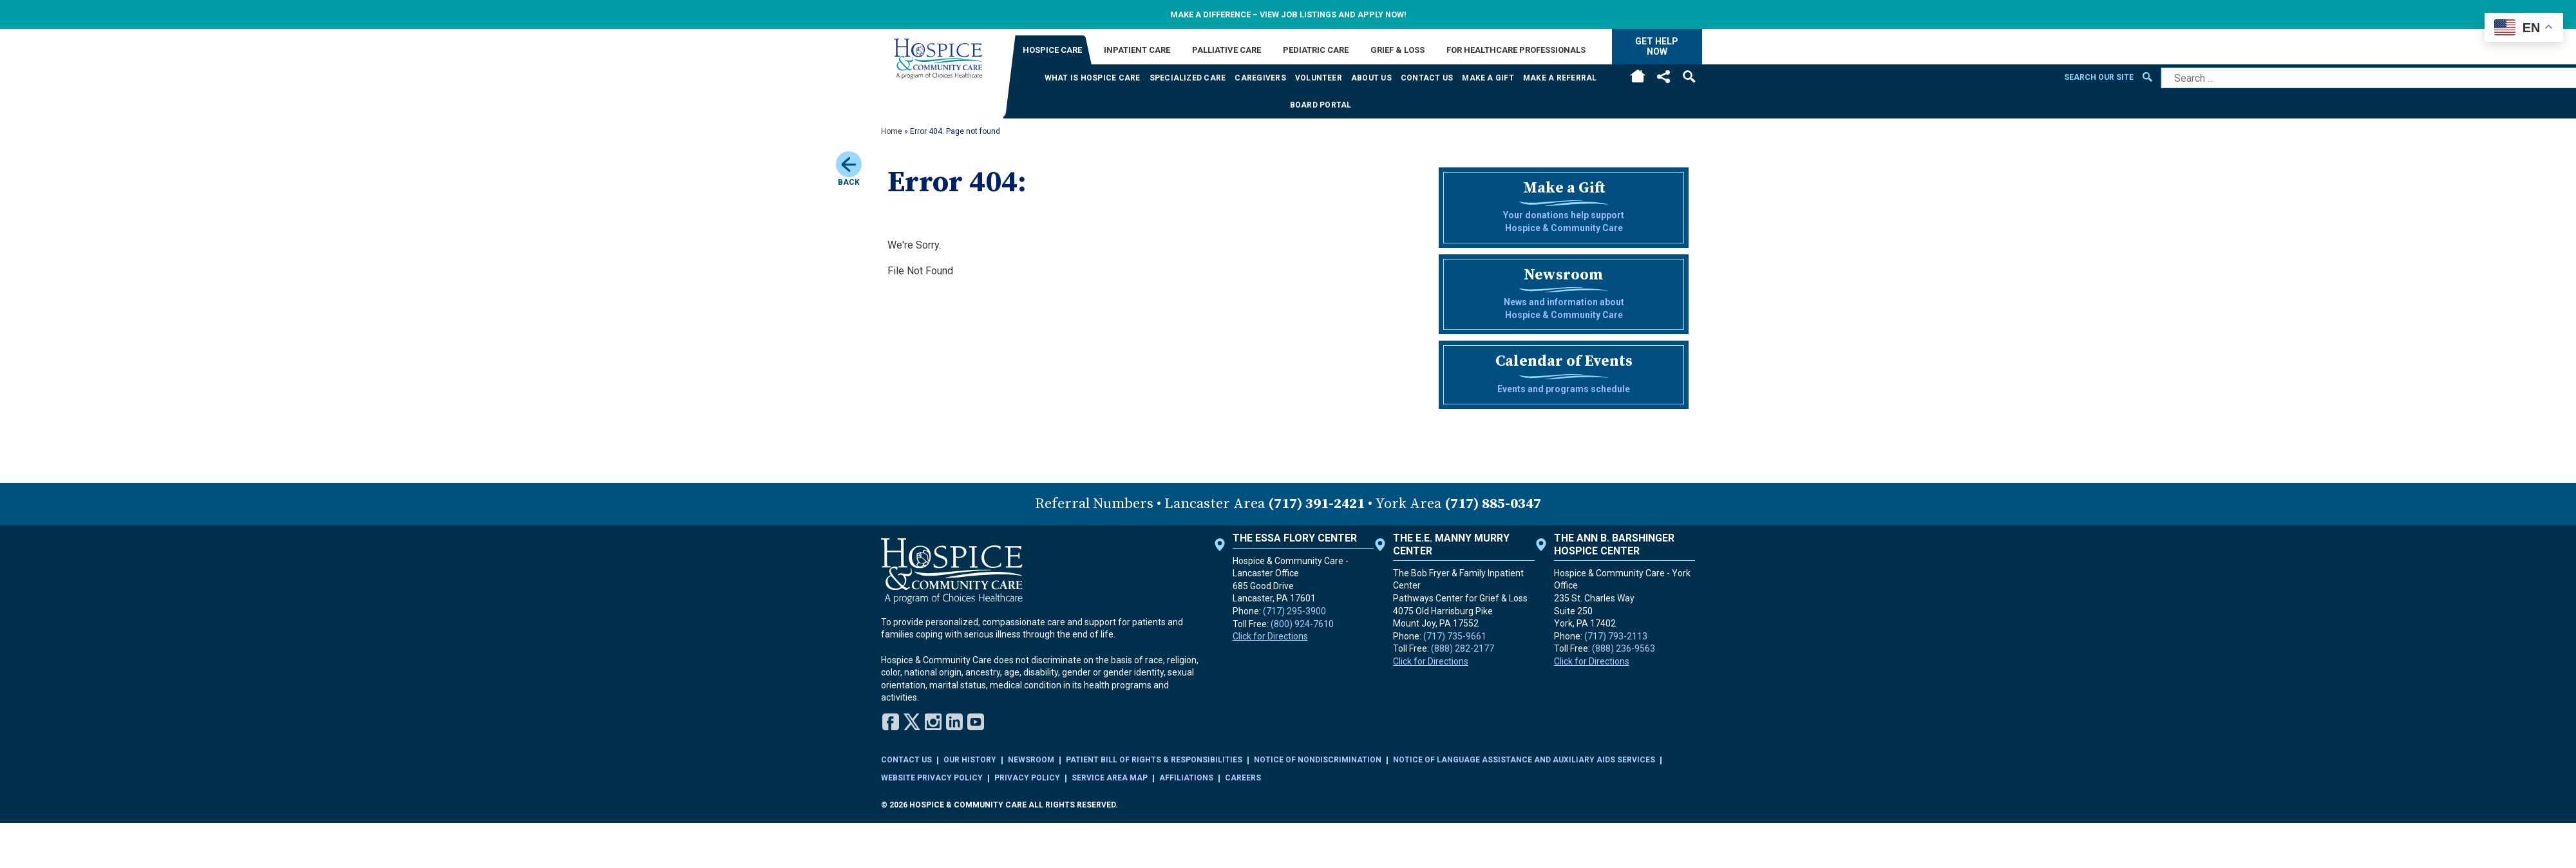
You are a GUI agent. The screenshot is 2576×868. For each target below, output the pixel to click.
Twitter (912, 721)
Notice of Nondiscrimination (1317, 759)
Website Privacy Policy (932, 777)
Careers (1243, 777)
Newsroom (1031, 759)
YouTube (975, 721)
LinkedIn (954, 721)
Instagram (933, 721)
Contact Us (1427, 77)
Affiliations (1186, 777)
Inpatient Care (1137, 50)
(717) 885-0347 (1492, 504)
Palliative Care (1226, 50)
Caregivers (1260, 77)
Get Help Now (1656, 46)
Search (1689, 77)
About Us (1371, 77)
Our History (969, 759)
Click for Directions (1270, 636)
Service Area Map (1110, 777)
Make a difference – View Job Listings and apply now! (1288, 14)
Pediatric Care (1316, 50)
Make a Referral (1560, 77)
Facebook (890, 721)
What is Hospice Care (1093, 77)
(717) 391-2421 (1316, 504)
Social (1663, 77)
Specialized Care (1188, 77)
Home (1638, 77)
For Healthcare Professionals (1516, 50)
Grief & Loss (1397, 50)
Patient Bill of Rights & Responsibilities (1154, 759)
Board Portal (1321, 104)
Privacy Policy (1027, 777)
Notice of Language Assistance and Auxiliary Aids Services (1524, 759)
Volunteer (1318, 77)
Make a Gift (1488, 77)
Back (849, 169)
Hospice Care (1052, 50)
